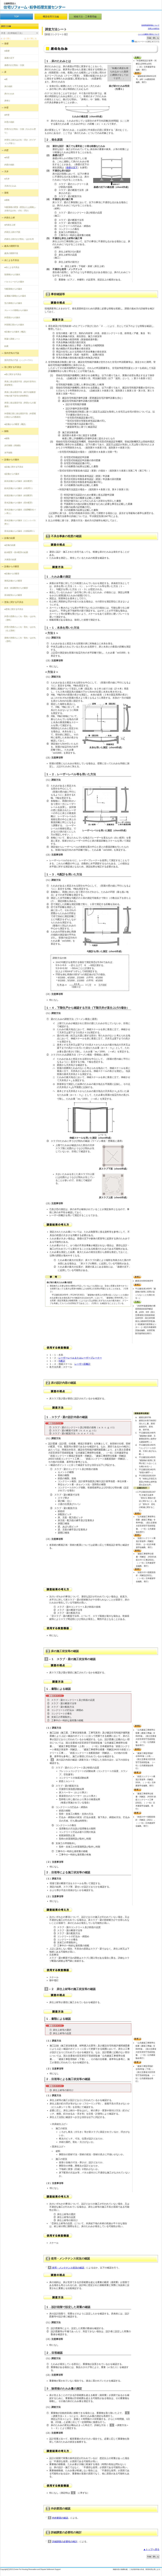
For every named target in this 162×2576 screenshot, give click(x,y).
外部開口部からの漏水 (14, 325)
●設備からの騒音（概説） (15, 424)
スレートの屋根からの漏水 (16, 310)
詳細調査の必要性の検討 (64, 2541)
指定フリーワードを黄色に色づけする (146, 41)
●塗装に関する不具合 (13, 609)
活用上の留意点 (153, 28)
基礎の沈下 (9, 58)
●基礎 (6, 51)
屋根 (6, 193)
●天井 (6, 179)
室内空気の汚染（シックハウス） (19, 360)
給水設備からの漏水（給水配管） (19, 481)
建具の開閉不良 (11, 246)
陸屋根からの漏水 (12, 274)
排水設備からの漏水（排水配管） (19, 503)
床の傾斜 (8, 86)
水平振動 (8, 453)
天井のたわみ (10, 186)
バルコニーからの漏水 (14, 282)
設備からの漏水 (11, 459)
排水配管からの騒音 (13, 595)
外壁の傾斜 (9, 122)
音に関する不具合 (12, 367)
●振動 (6, 438)
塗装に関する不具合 (13, 602)
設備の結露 (9, 538)
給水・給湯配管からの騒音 (16, 588)
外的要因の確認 (60, 2518)
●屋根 (6, 200)
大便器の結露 (10, 559)
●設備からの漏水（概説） (15, 332)
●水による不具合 (11, 267)
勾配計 (61, 1361)
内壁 (6, 150)
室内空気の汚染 (11, 353)
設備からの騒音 (11, 566)
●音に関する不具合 (12, 374)
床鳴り (7, 101)
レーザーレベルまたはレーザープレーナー (80, 1357)
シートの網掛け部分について (148, 34)
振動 (6, 431)
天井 (6, 171)
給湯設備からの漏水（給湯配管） (19, 495)
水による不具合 (11, 260)
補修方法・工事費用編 (85, 16)
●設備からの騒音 (11, 573)
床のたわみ (9, 93)
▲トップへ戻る (151, 2549)
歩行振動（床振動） (13, 445)
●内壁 (6, 157)
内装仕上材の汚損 (12, 232)
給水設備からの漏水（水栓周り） (19, 488)
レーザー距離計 (82, 1364)
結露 (6, 346)
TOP (16, 16)
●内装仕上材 (9, 225)
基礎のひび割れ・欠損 (14, 65)
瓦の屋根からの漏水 (13, 303)
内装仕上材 (9, 217)
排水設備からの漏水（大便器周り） (20, 531)
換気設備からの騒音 (13, 581)
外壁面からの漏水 (12, 317)
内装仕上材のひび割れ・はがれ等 (19, 239)
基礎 (6, 43)
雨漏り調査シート (12, 339)
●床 (6, 79)
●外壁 (6, 115)
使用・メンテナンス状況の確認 (66, 2267)
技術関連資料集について (150, 25)
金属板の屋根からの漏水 (15, 296)
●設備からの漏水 (11, 474)
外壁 (6, 107)
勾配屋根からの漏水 (13, 289)
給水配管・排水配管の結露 (16, 552)
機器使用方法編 (51, 16)
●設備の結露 (9, 545)
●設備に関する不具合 (13, 467)
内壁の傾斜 (9, 165)
